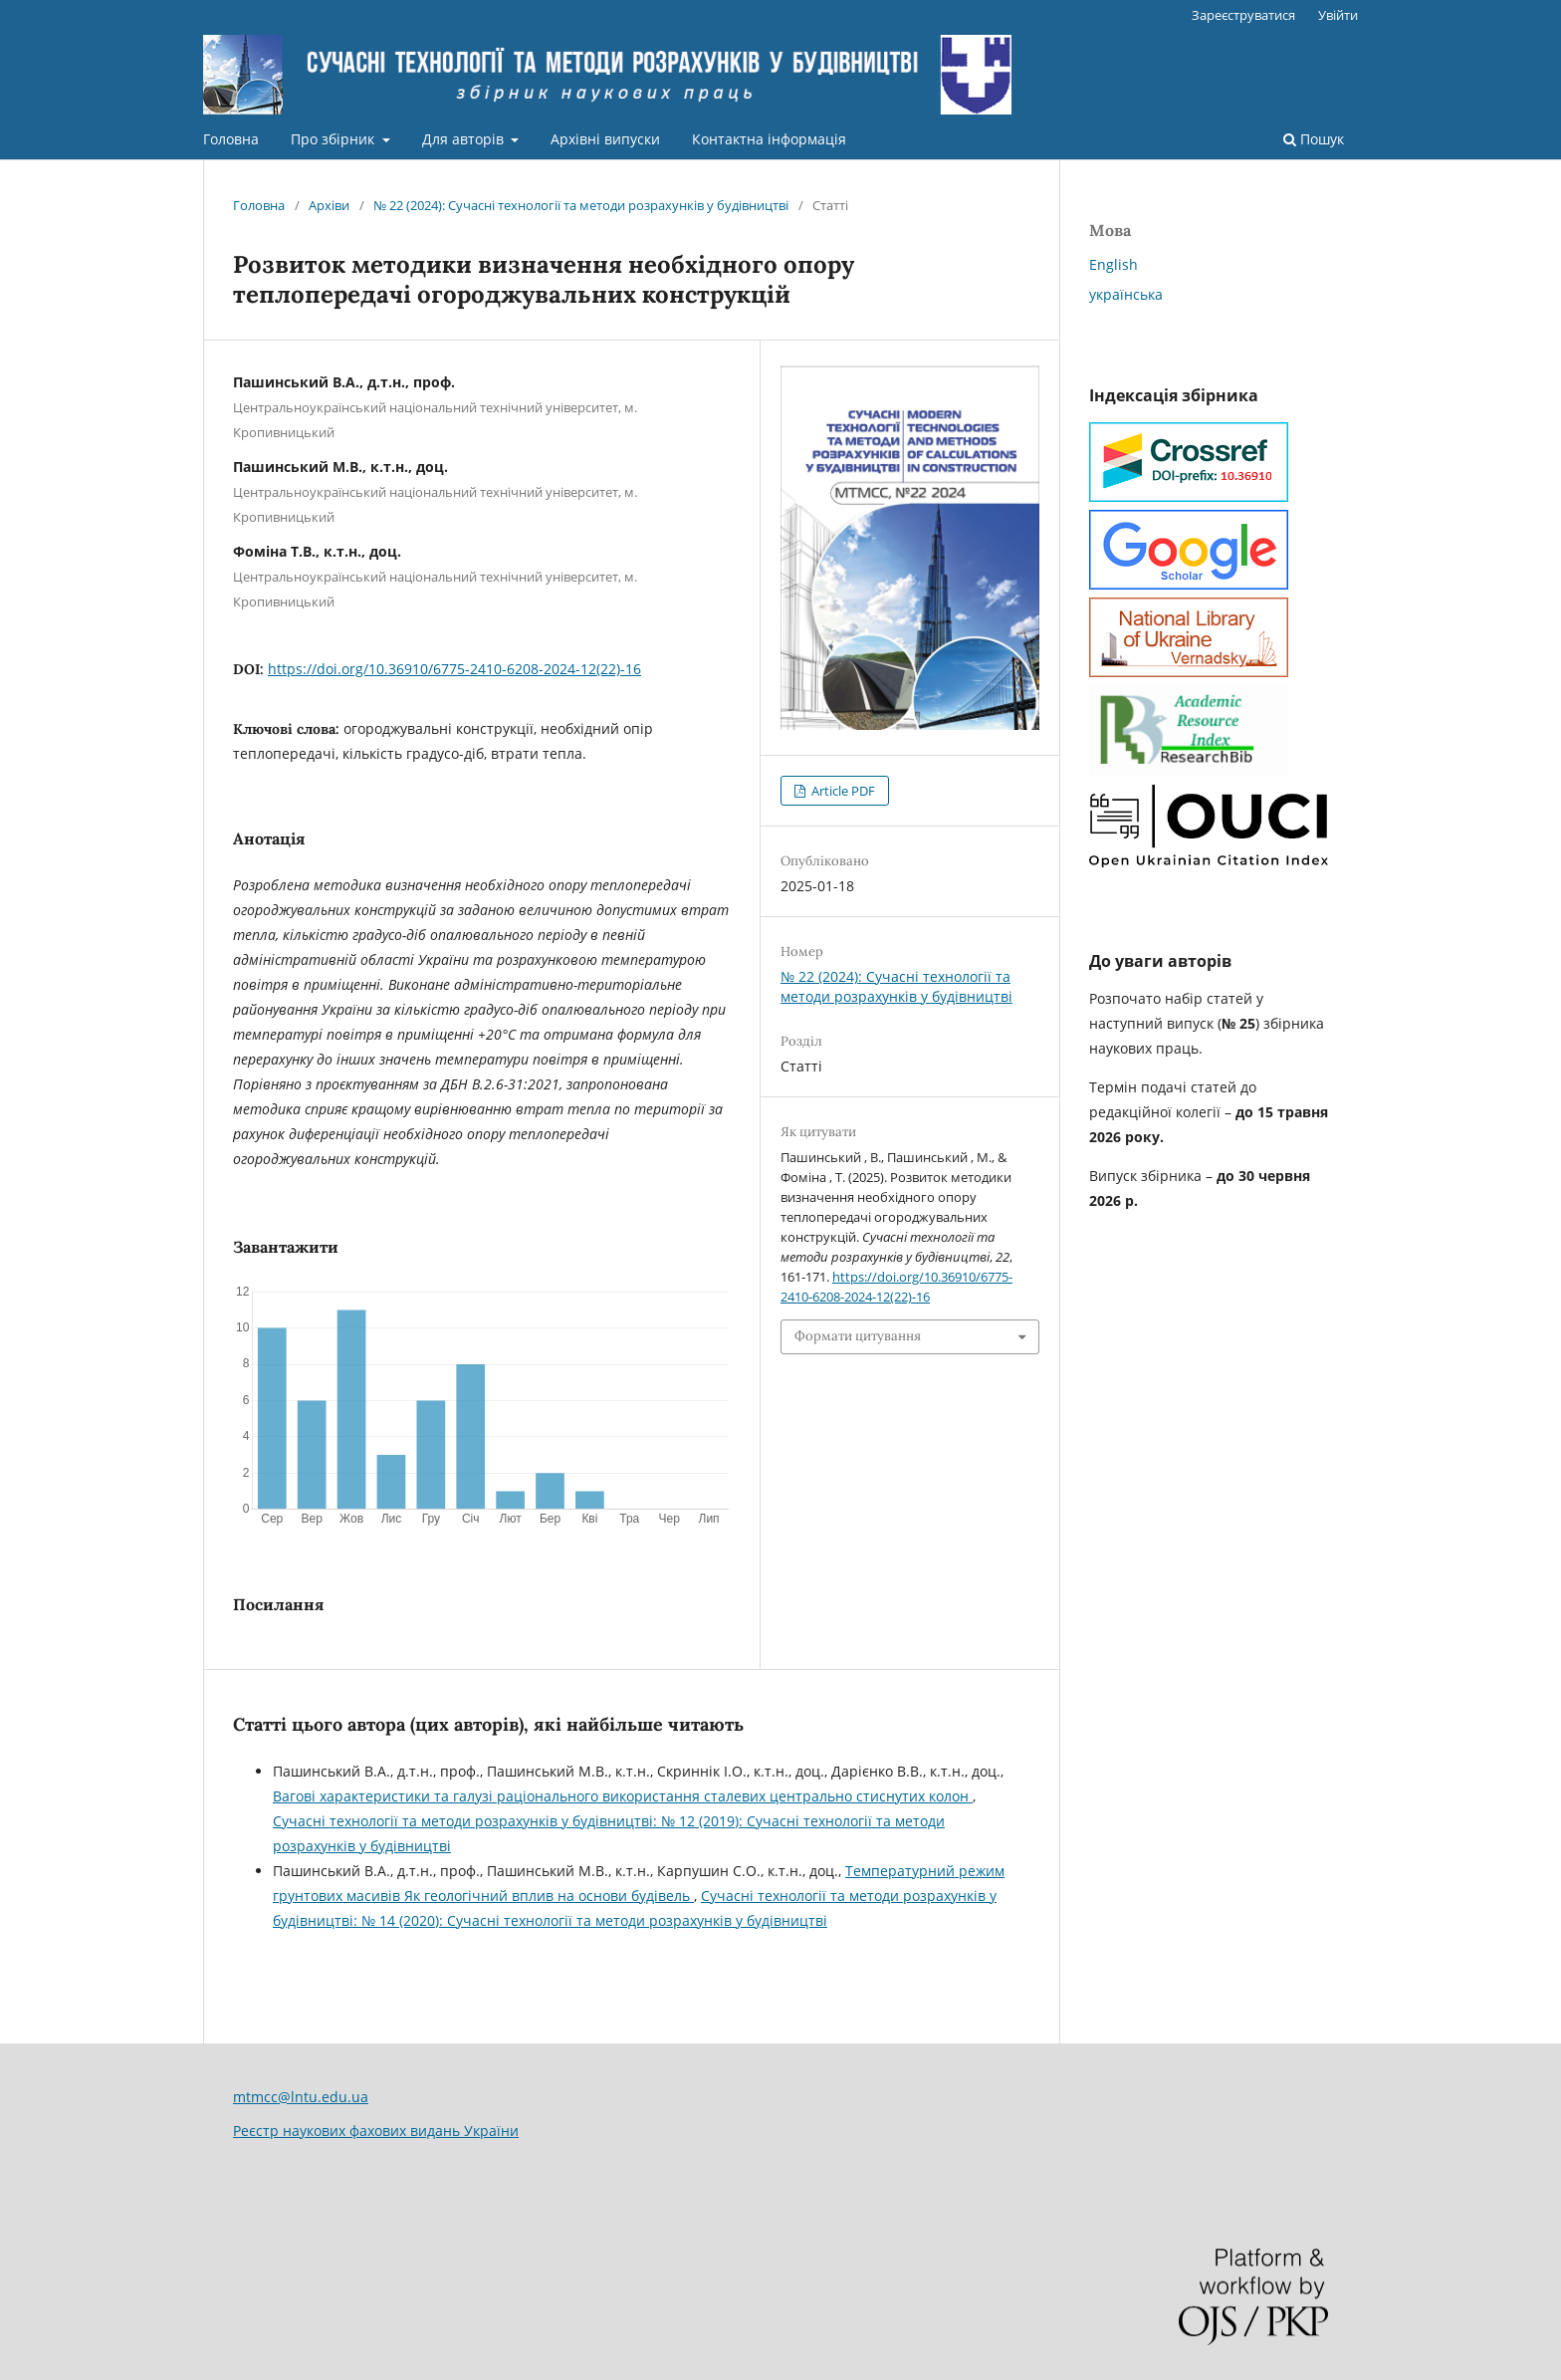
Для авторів (465, 138)
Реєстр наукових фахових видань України (376, 2130)
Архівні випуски (605, 138)
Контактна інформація (769, 138)
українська (1126, 294)
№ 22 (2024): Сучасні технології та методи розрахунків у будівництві (580, 205)
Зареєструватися (1243, 15)
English (1113, 264)
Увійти (1338, 15)
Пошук (1313, 138)
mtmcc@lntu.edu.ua (300, 2096)
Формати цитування (857, 1335)
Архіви (329, 205)
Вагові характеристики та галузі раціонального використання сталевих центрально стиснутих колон (623, 1795)
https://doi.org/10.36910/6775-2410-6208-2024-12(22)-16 (454, 668)
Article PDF (841, 791)
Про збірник (334, 138)
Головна (231, 138)
